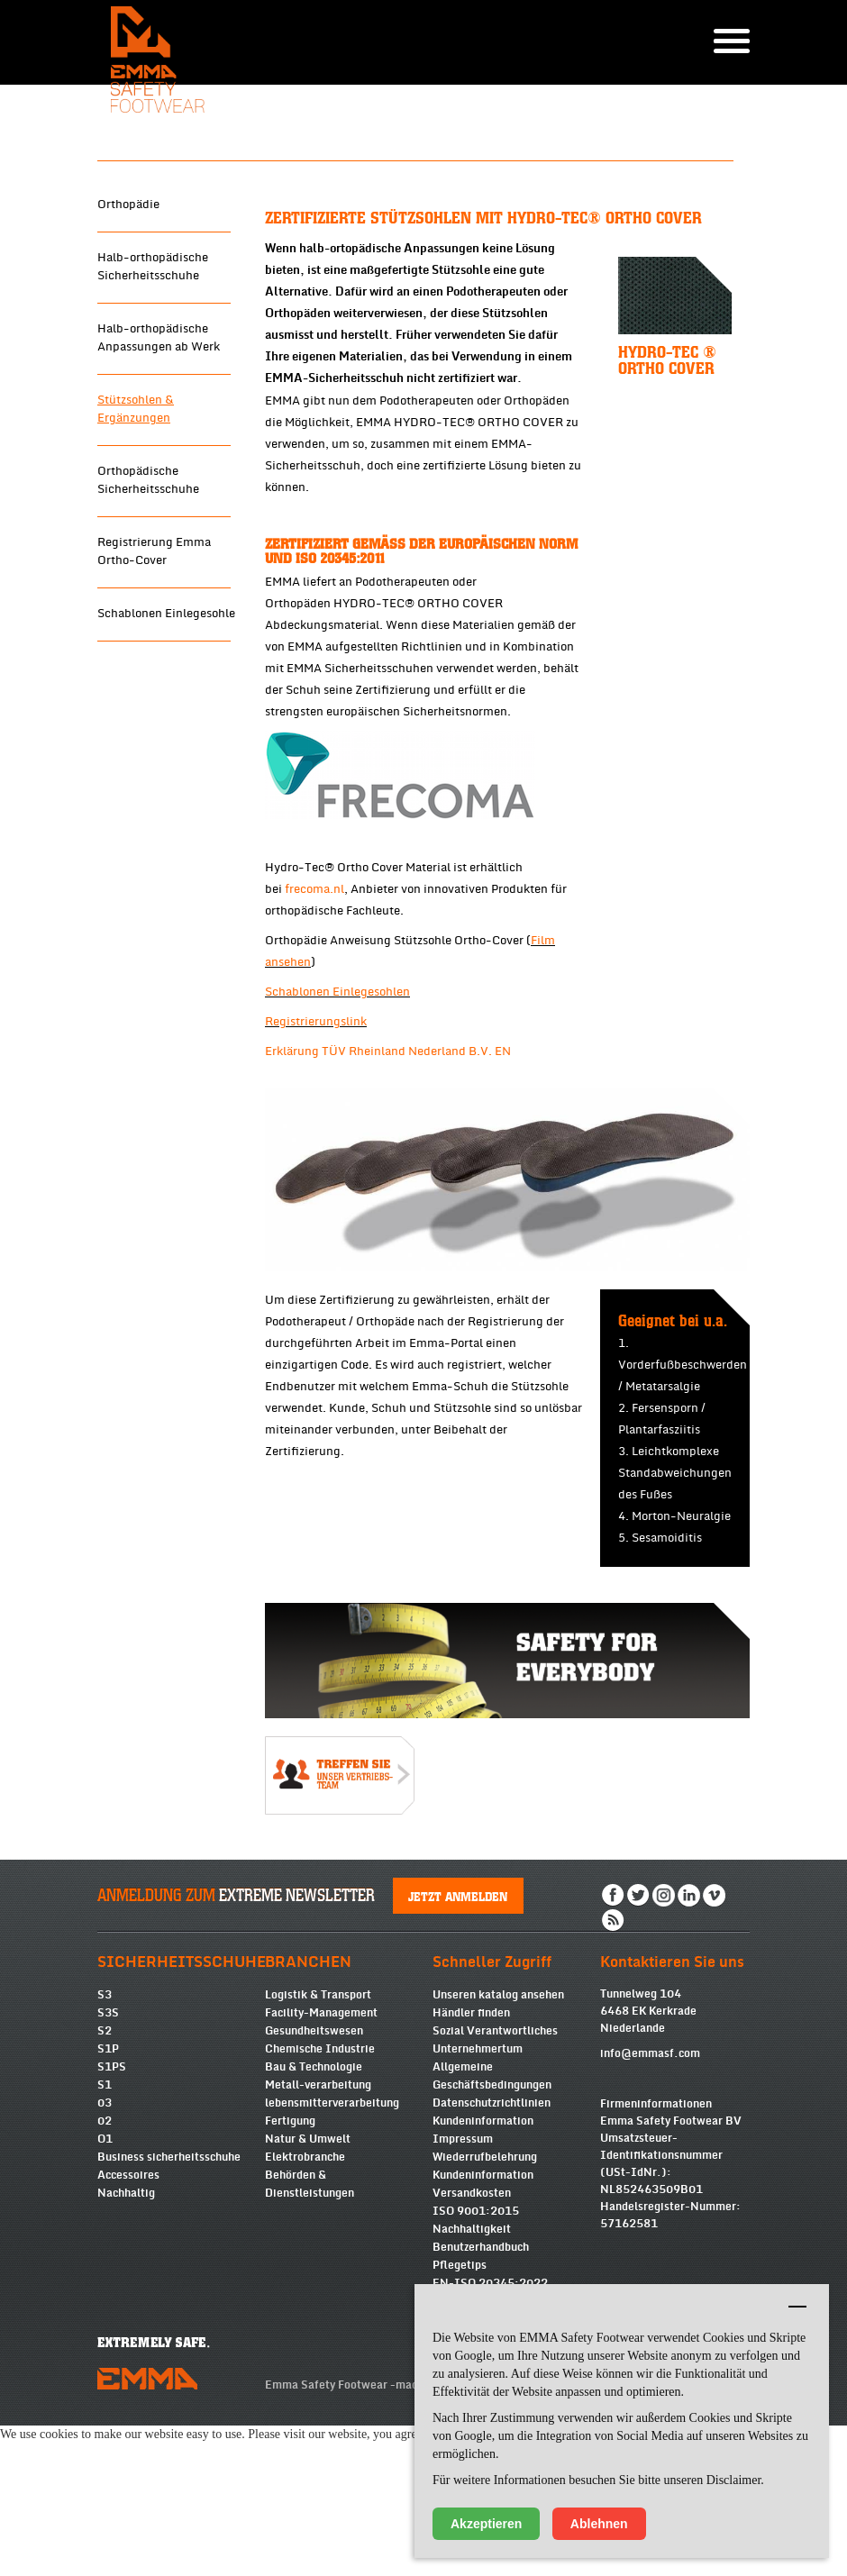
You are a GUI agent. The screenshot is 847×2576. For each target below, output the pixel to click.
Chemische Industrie (320, 2181)
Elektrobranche (305, 2289)
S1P (108, 2181)
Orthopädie (128, 337)
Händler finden (471, 2145)
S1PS (111, 2199)
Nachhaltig (126, 2325)
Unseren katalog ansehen (498, 2127)
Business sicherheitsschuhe (169, 2289)
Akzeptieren (486, 2524)
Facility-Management (321, 2145)
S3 (104, 2127)
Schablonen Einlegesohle (166, 746)
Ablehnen (599, 2524)
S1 (104, 2217)
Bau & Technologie (313, 2199)
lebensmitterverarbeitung (332, 2235)
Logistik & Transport (318, 2127)
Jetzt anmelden (458, 2028)
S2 (104, 2163)
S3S (108, 2145)
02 (104, 2253)
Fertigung (290, 2253)
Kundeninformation (483, 2253)
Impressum (463, 2271)
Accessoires (128, 2307)
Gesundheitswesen (314, 2163)
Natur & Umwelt (308, 2271)
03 (104, 2235)
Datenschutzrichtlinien (492, 2235)
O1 (105, 2271)
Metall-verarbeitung (318, 2217)
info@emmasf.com (650, 2185)
